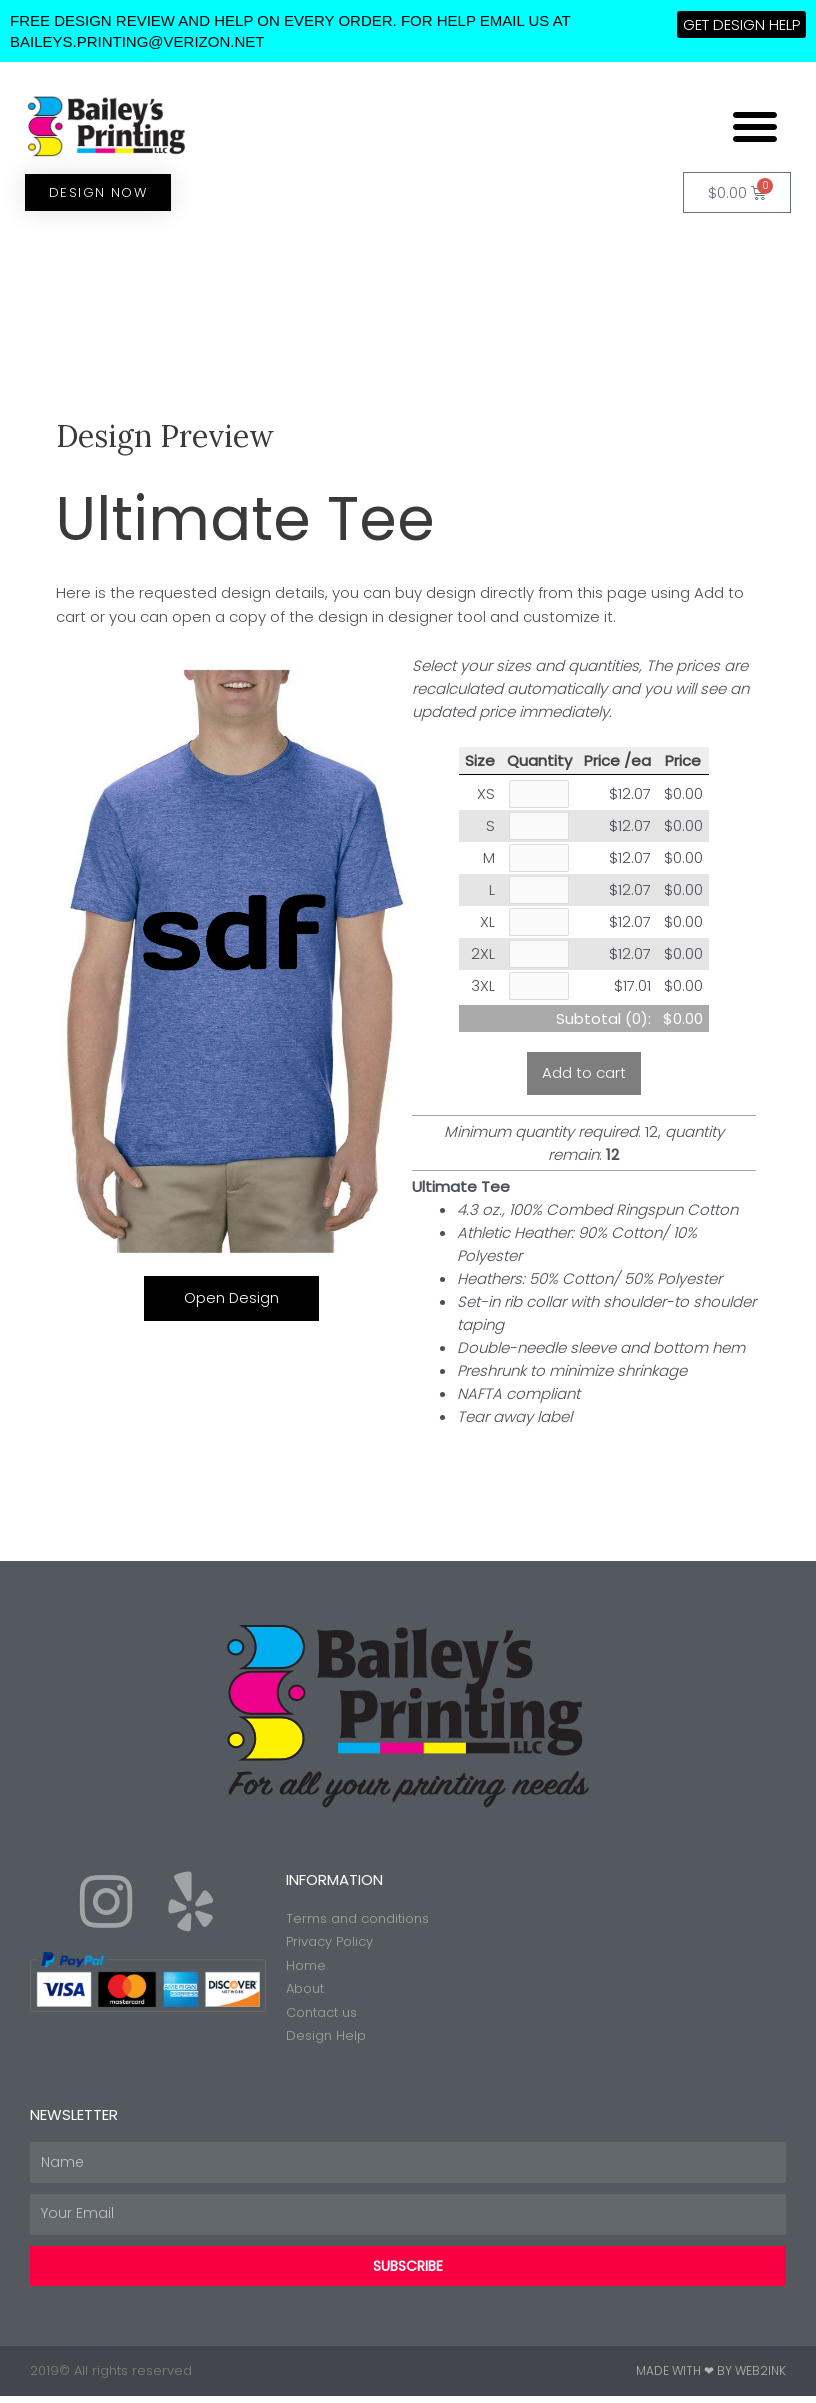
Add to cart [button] (584, 1079)
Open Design (232, 1297)
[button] (755, 126)
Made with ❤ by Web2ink (711, 2377)
